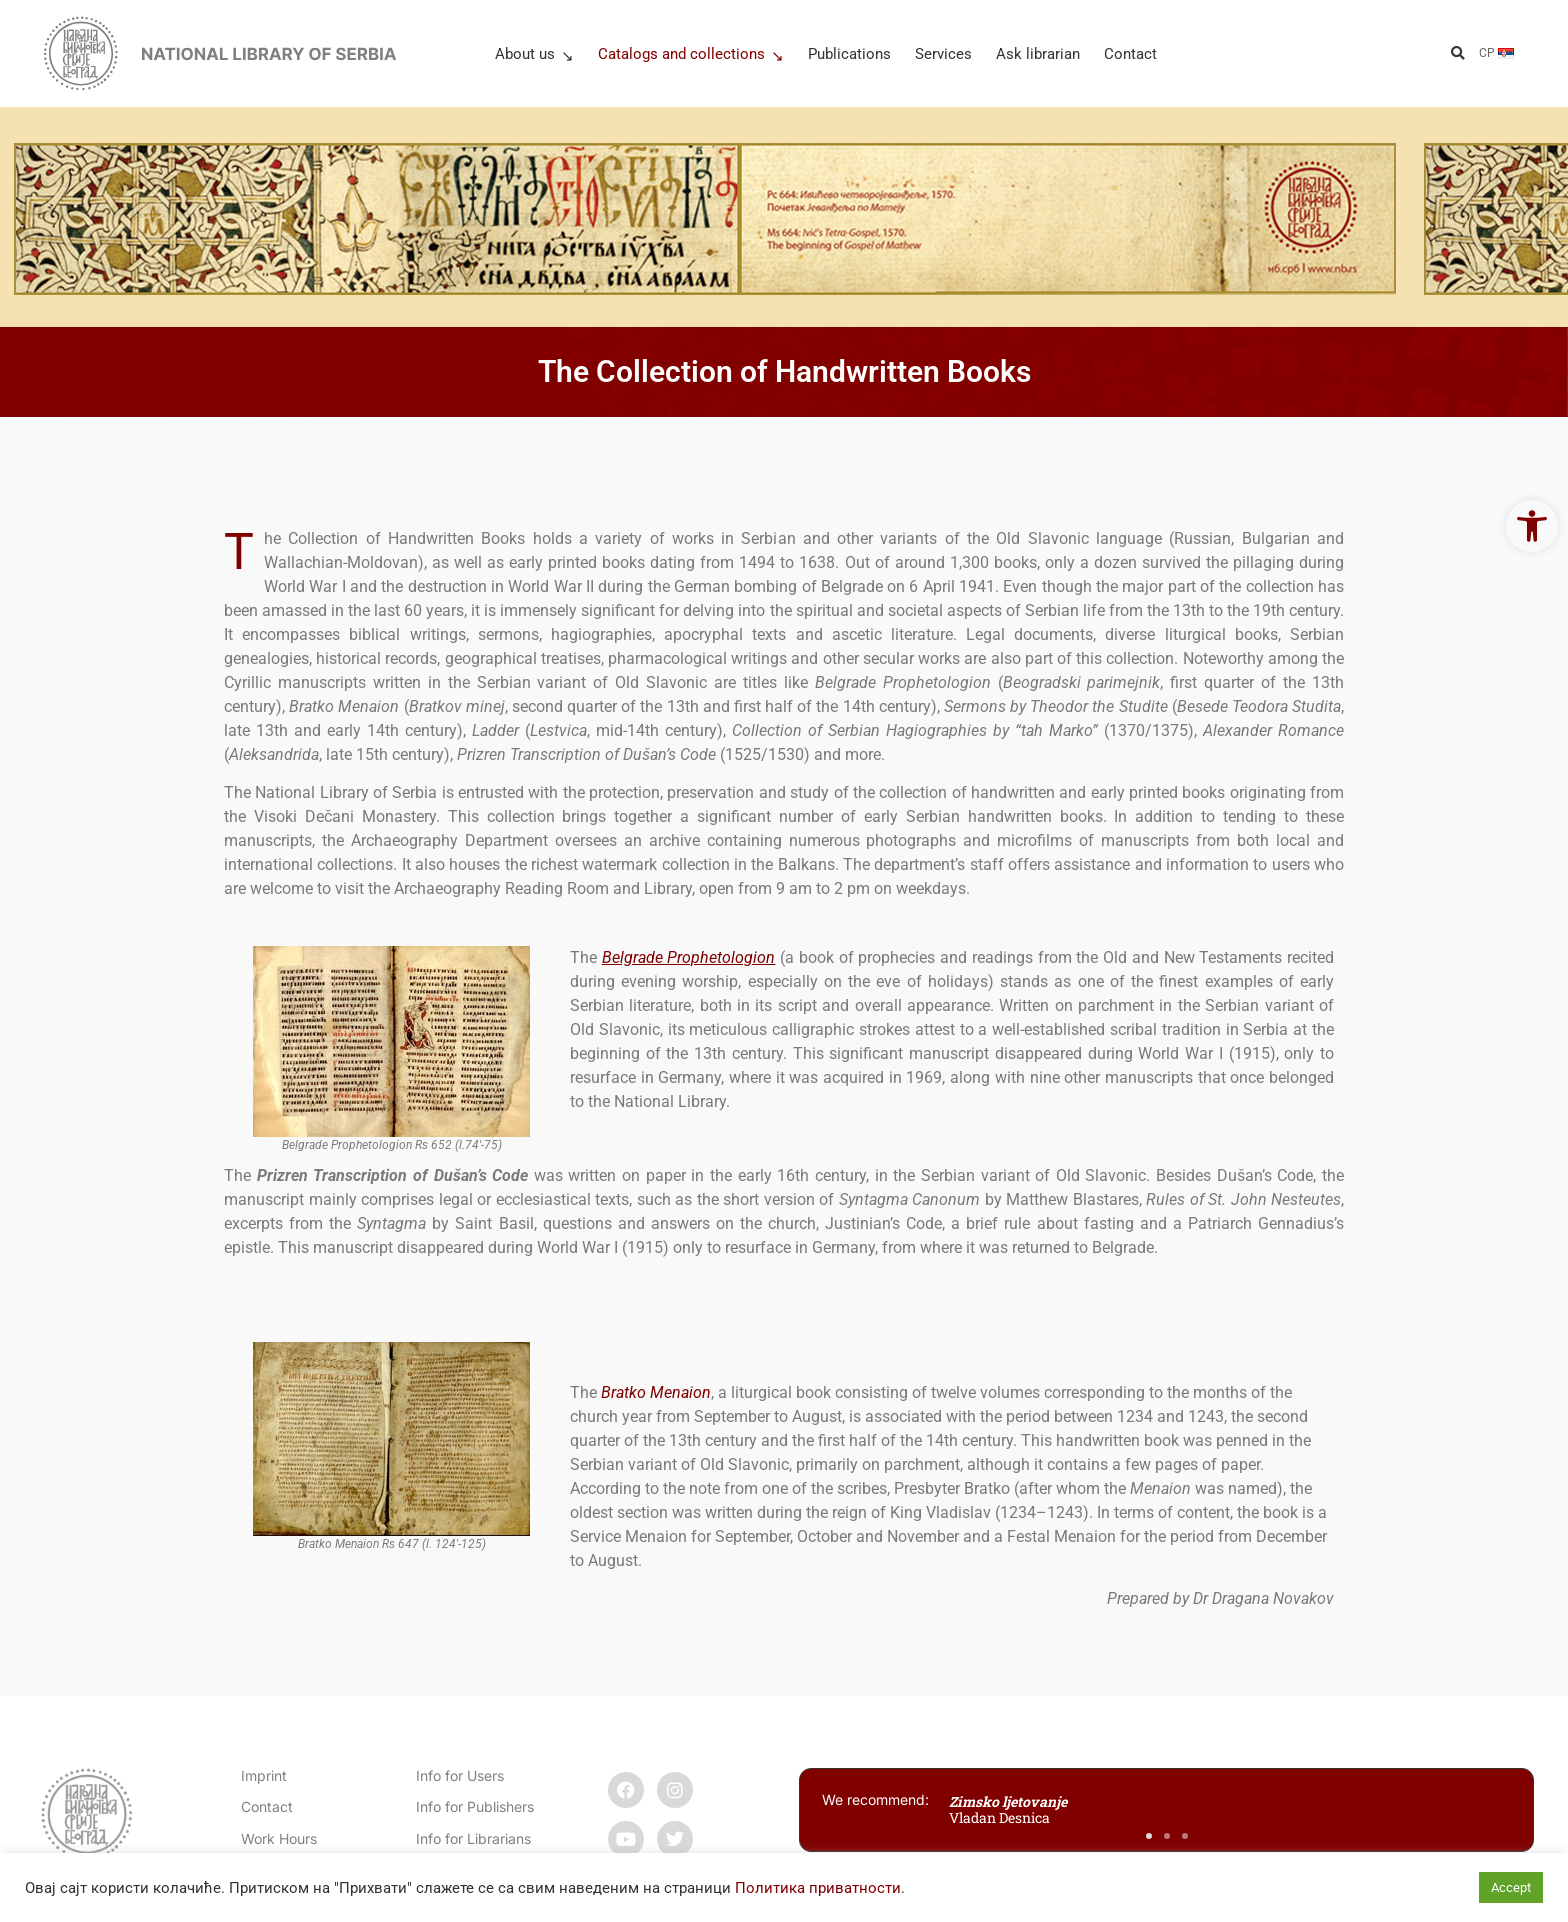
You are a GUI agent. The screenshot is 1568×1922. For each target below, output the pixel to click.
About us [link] (534, 54)
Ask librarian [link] (1038, 54)
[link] (1532, 526)
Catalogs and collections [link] (691, 54)
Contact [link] (1130, 54)
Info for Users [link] (460, 1775)
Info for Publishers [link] (475, 1806)
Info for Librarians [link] (473, 1838)
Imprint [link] (264, 1775)
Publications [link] (849, 54)
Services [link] (943, 54)
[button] (1457, 53)
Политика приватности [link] (818, 1888)
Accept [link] (1511, 1887)
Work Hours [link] (279, 1838)
